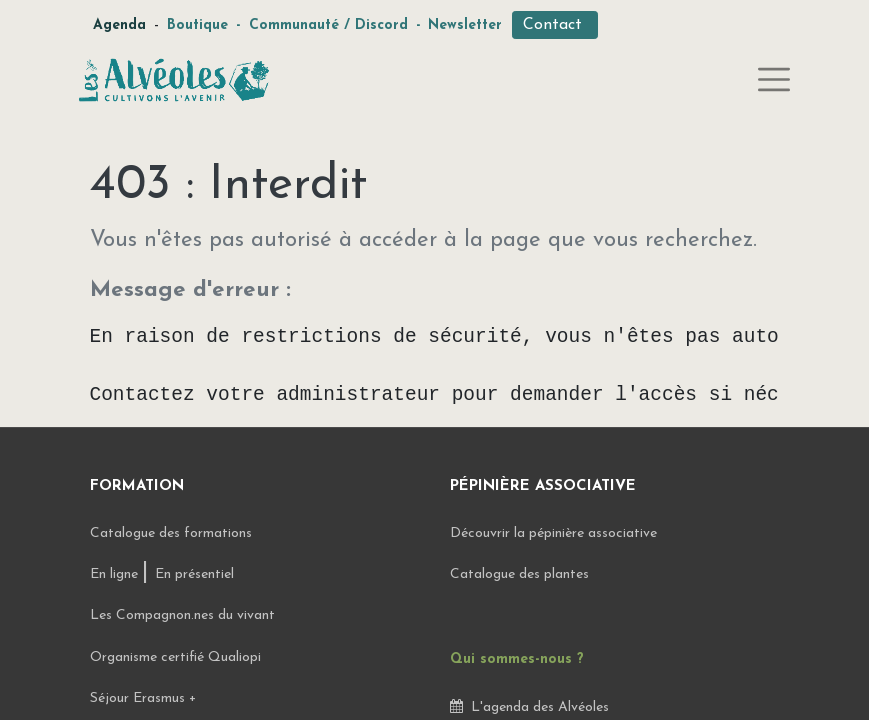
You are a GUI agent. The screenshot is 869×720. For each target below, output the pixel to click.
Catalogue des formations (171, 533)
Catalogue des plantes (519, 574)
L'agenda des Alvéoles (529, 707)
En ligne (116, 574)
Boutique (197, 25)
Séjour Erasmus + (143, 698)
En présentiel (194, 574)
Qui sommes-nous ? (517, 659)
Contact (555, 25)
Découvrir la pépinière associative (555, 533)
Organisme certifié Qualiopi (175, 657)
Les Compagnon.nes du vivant (182, 615)
